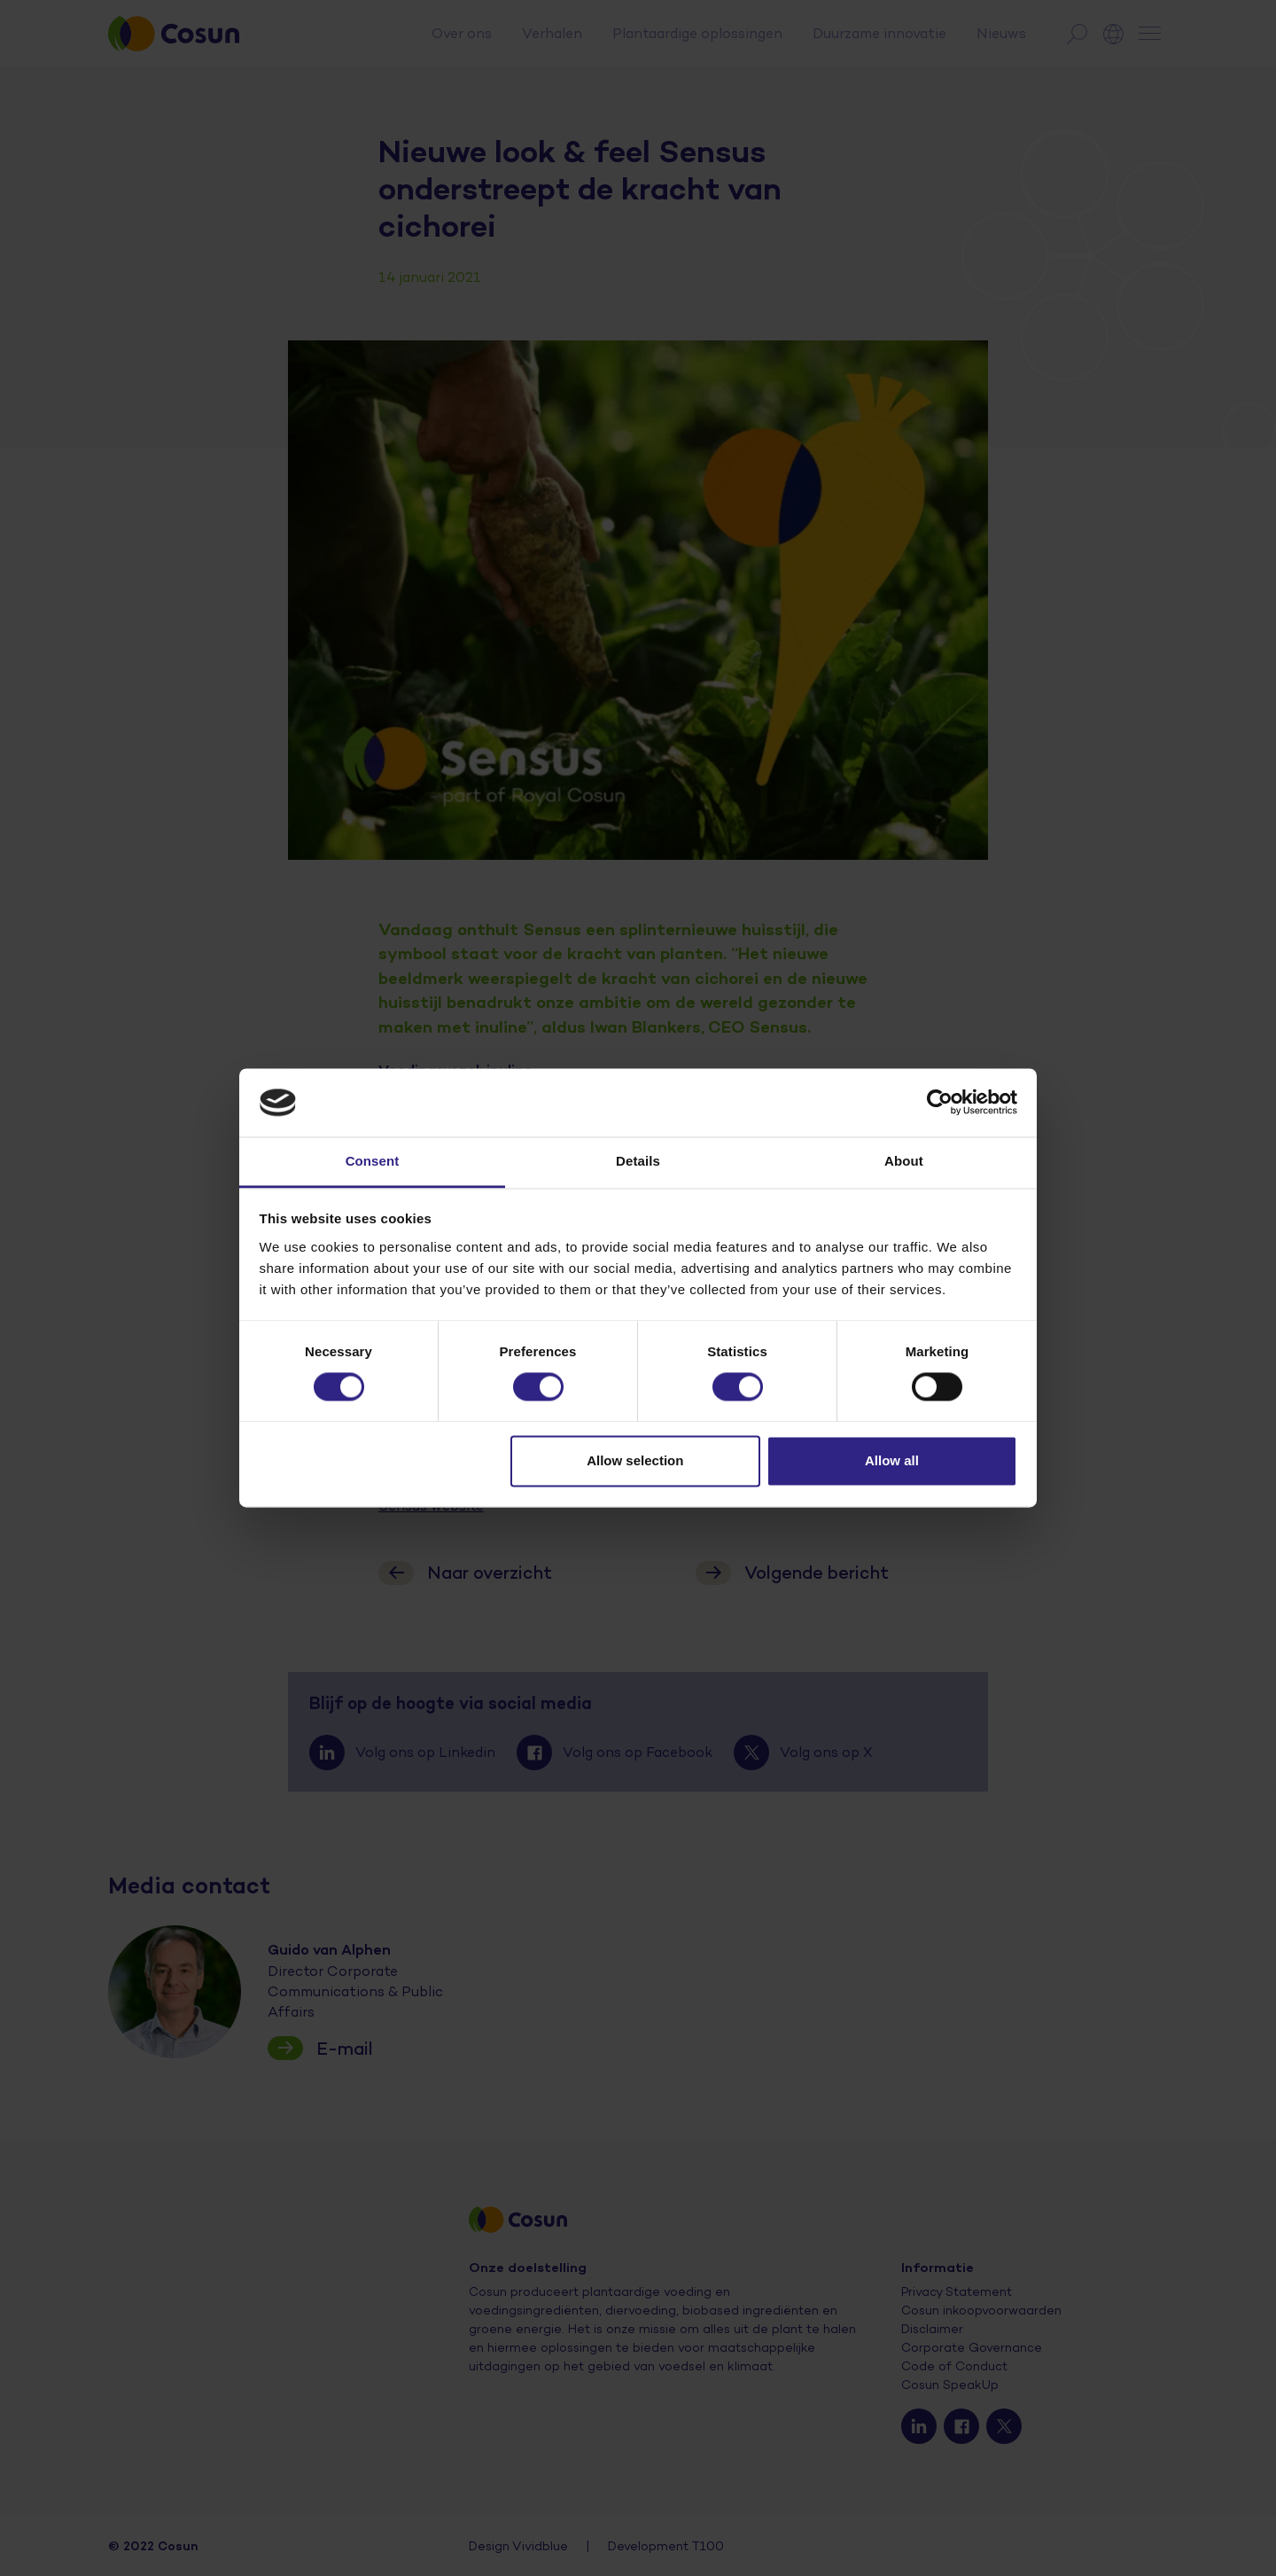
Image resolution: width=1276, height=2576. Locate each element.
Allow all (892, 1460)
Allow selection (635, 1460)
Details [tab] (638, 1160)
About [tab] (903, 1160)
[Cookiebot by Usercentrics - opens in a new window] (939, 1102)
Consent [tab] (373, 1160)
